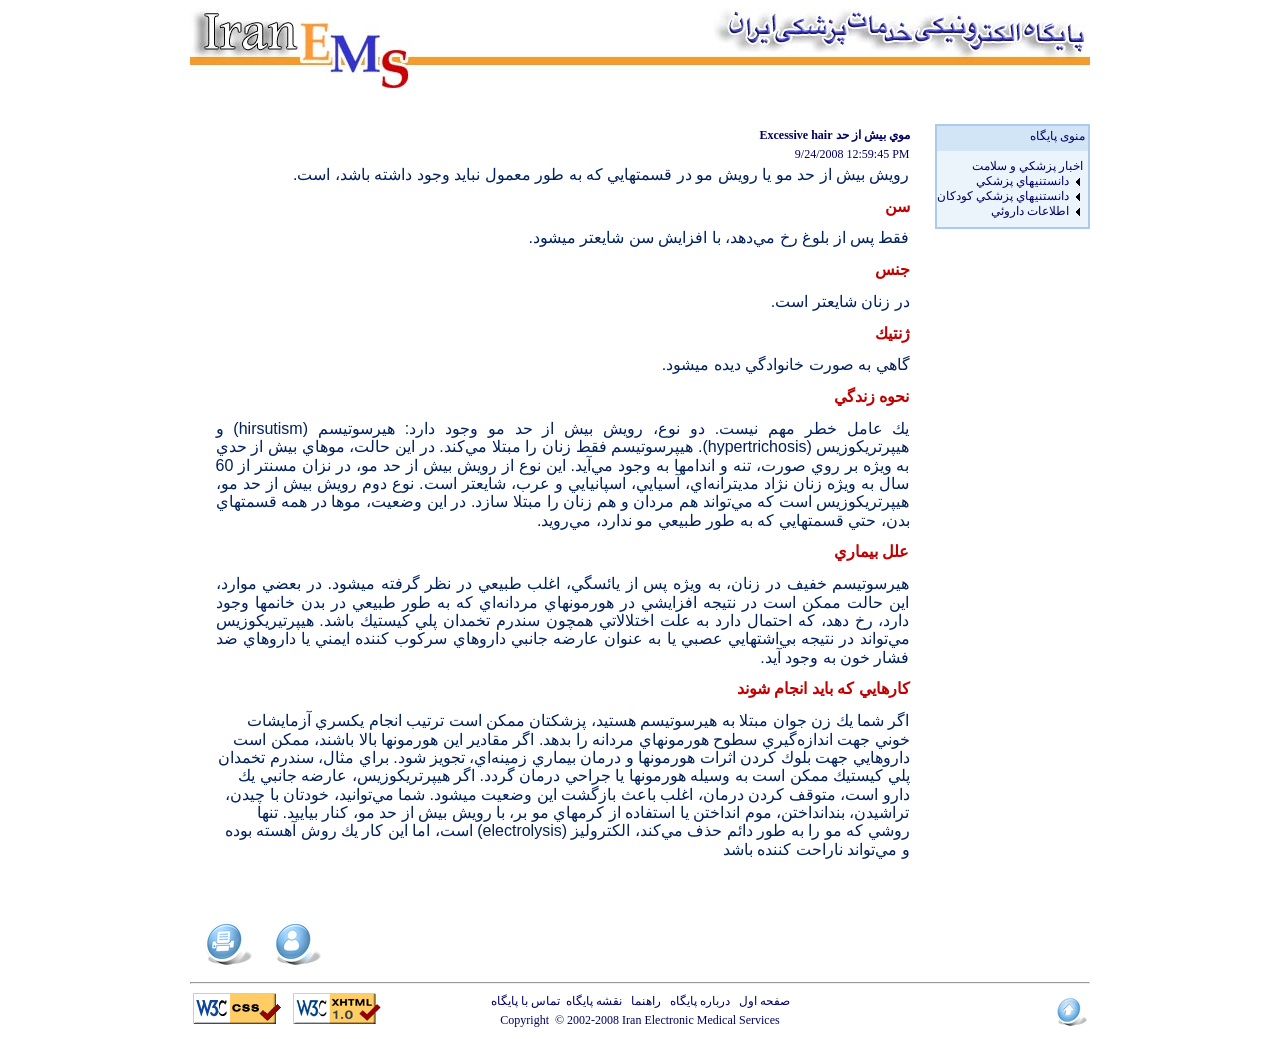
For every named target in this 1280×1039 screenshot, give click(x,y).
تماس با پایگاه (528, 1001)
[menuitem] (1010, 166)
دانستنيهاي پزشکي (1022, 181)
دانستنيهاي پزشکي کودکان (1003, 196)
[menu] (1010, 189)
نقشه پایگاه (594, 1001)
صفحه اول (761, 1001)
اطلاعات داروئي (1030, 211)
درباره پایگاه (697, 1001)
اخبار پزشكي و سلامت (1027, 166)
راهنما (643, 1001)
